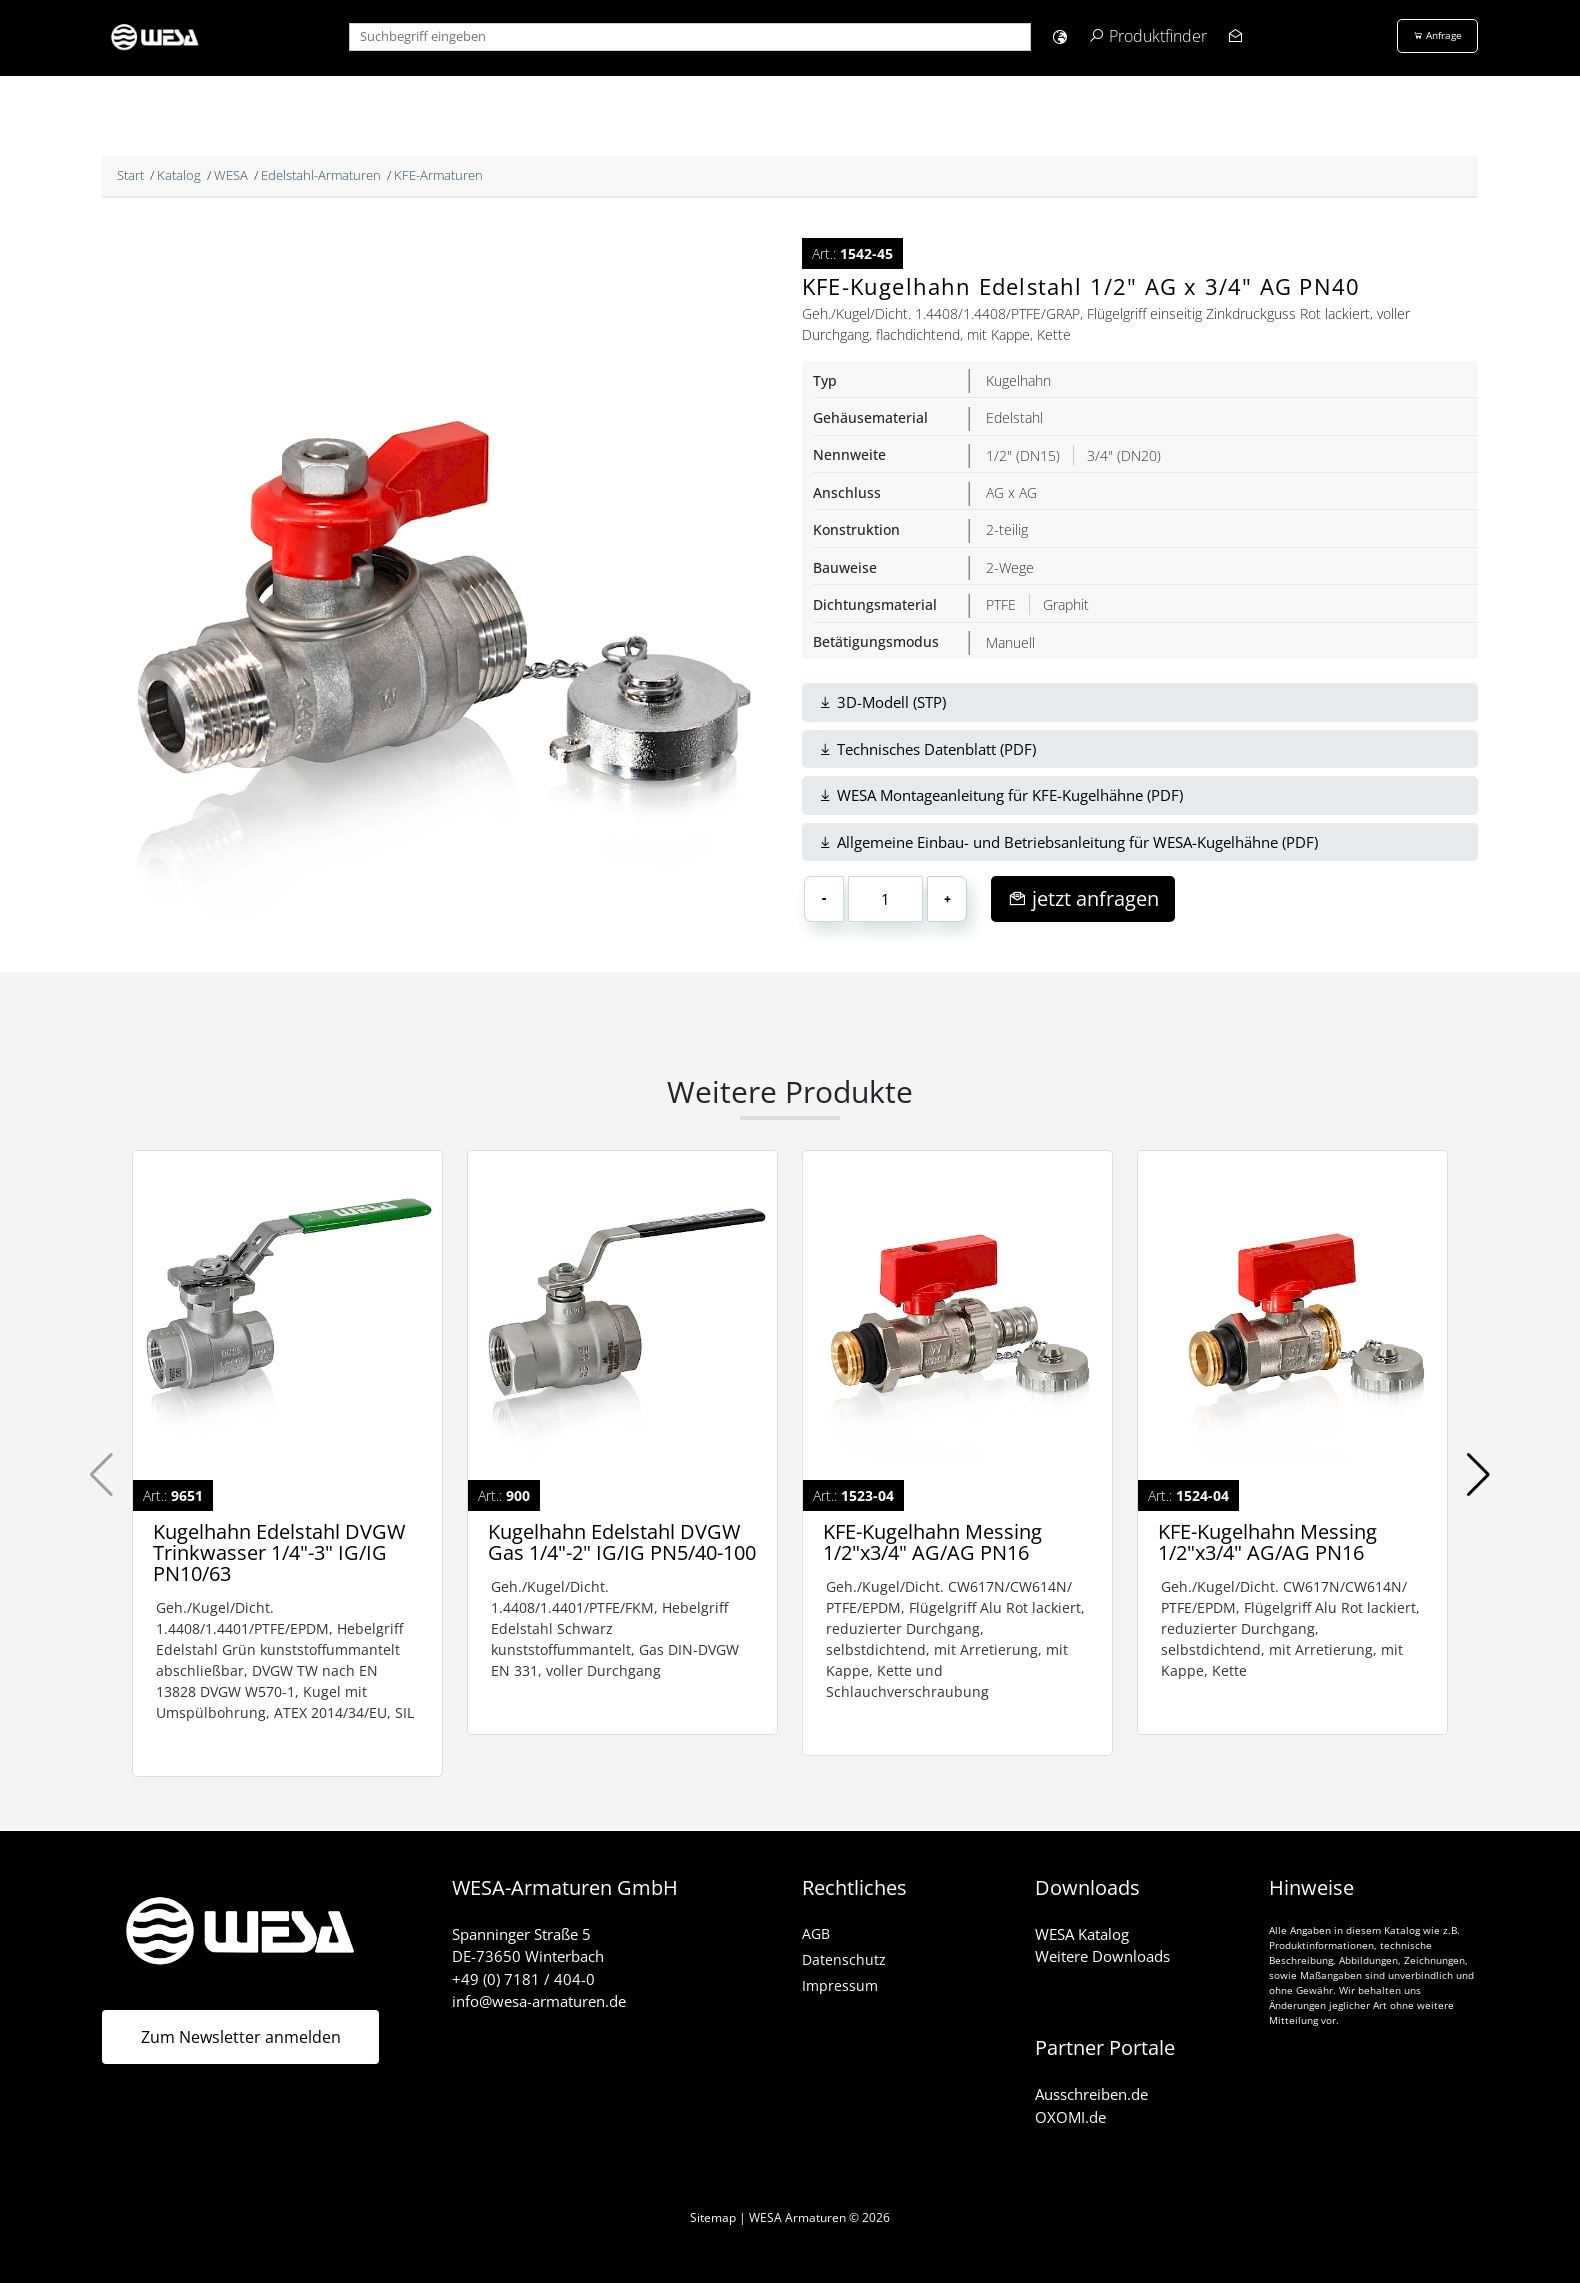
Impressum (840, 1985)
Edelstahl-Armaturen (321, 175)
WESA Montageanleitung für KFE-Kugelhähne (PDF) (1000, 795)
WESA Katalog (1082, 1934)
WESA (231, 175)
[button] (1059, 36)
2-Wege (1010, 567)
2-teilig (1007, 529)
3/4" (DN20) (1124, 455)
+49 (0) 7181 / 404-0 (523, 1979)
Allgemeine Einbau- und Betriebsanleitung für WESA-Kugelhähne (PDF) (1068, 842)
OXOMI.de (1070, 2117)
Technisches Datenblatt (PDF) (927, 749)
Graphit (1066, 604)
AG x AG (1011, 492)
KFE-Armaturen (438, 175)
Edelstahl (1014, 417)
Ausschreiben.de (1091, 2094)
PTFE (1001, 604)
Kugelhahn (1018, 380)
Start (130, 175)
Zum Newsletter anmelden (241, 2037)
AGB (816, 1933)
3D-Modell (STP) (882, 702)
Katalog (179, 175)
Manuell (1010, 642)
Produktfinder (1158, 36)
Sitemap (713, 2217)
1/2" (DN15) (1023, 455)
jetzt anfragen (1083, 898)
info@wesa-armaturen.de (539, 2001)
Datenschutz (844, 1959)
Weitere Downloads (1102, 1956)
